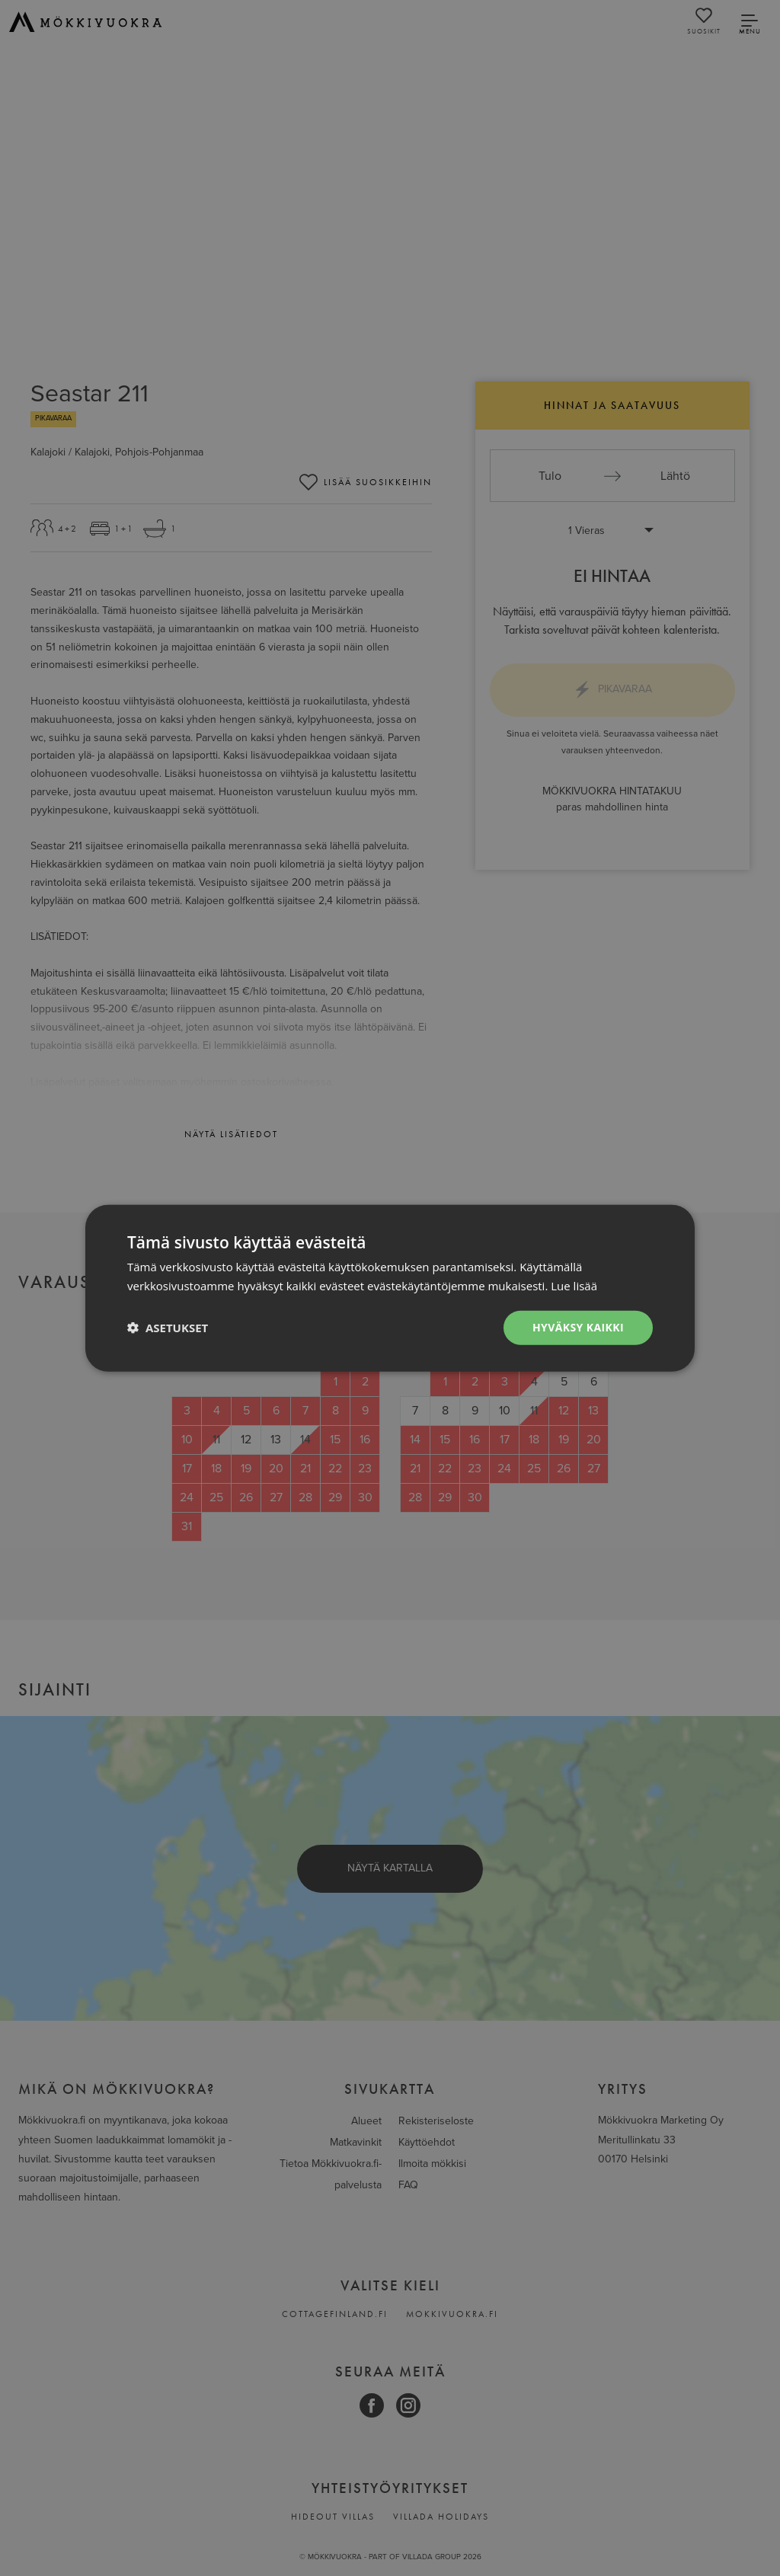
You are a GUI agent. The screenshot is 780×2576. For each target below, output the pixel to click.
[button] (167, 1327)
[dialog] (390, 1288)
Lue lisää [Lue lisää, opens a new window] (574, 1285)
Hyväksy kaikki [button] (578, 1327)
